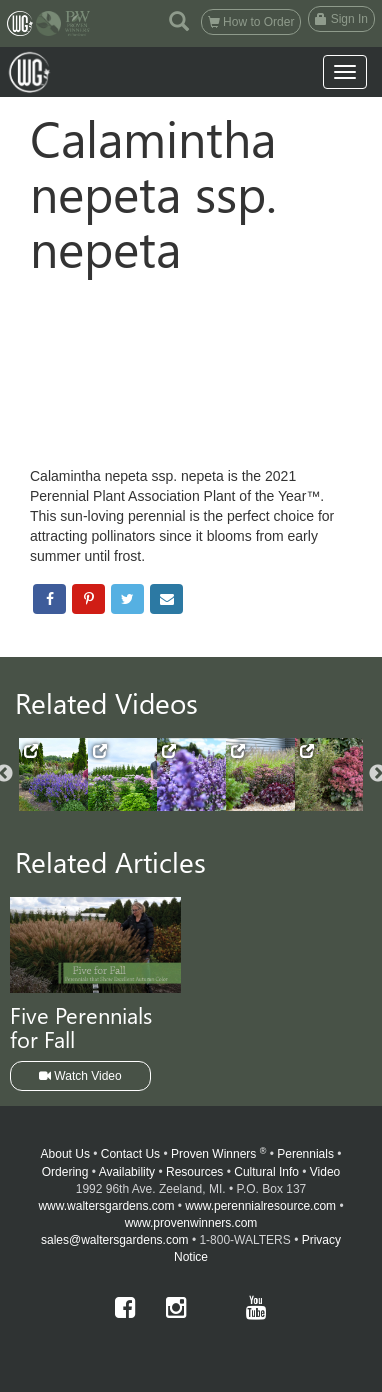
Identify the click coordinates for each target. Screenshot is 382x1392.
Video (325, 1172)
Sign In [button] (341, 19)
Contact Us (130, 1154)
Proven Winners (218, 1154)
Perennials (305, 1154)
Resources (194, 1172)
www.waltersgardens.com (106, 1206)
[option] (53, 774)
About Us (65, 1154)
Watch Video (80, 1076)
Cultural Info (266, 1172)
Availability (127, 1172)
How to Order (251, 22)
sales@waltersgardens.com (115, 1240)
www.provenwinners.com (191, 1223)
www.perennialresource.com (260, 1206)
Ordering (65, 1172)
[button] (179, 20)
